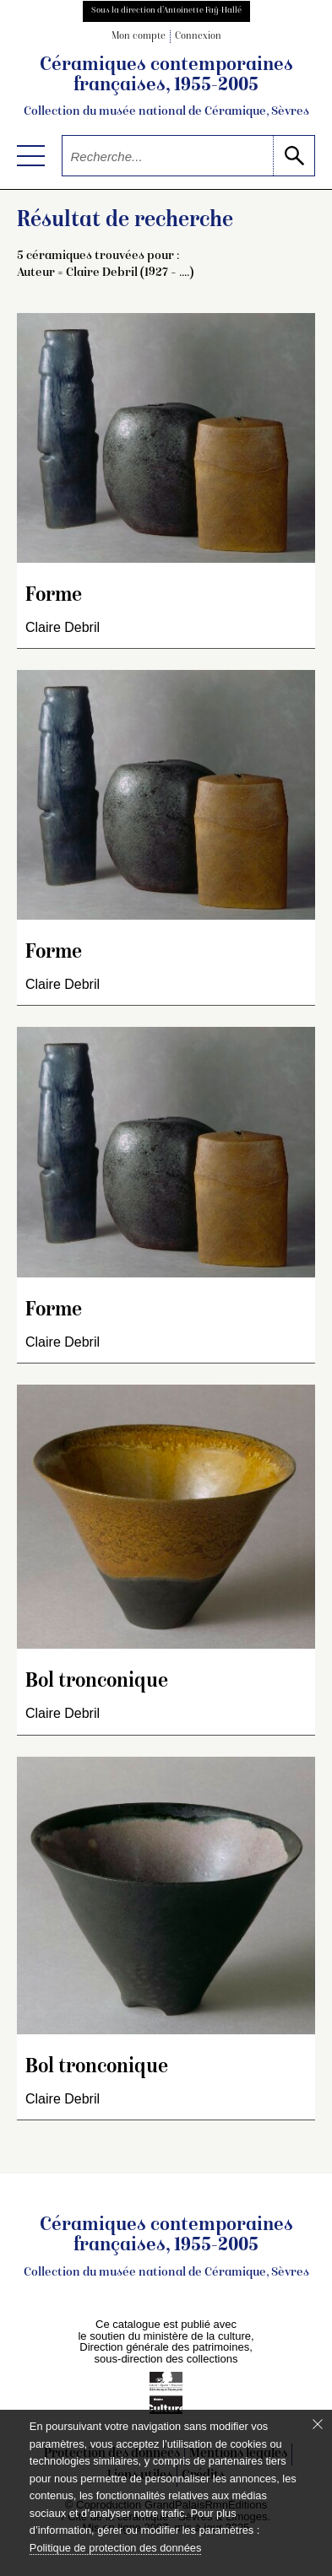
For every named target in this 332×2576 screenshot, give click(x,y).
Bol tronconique (96, 1682)
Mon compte (139, 36)
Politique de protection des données (115, 2547)
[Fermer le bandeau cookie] (318, 2424)
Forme (53, 596)
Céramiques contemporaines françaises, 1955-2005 (166, 88)
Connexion (198, 36)
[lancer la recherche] (293, 156)
